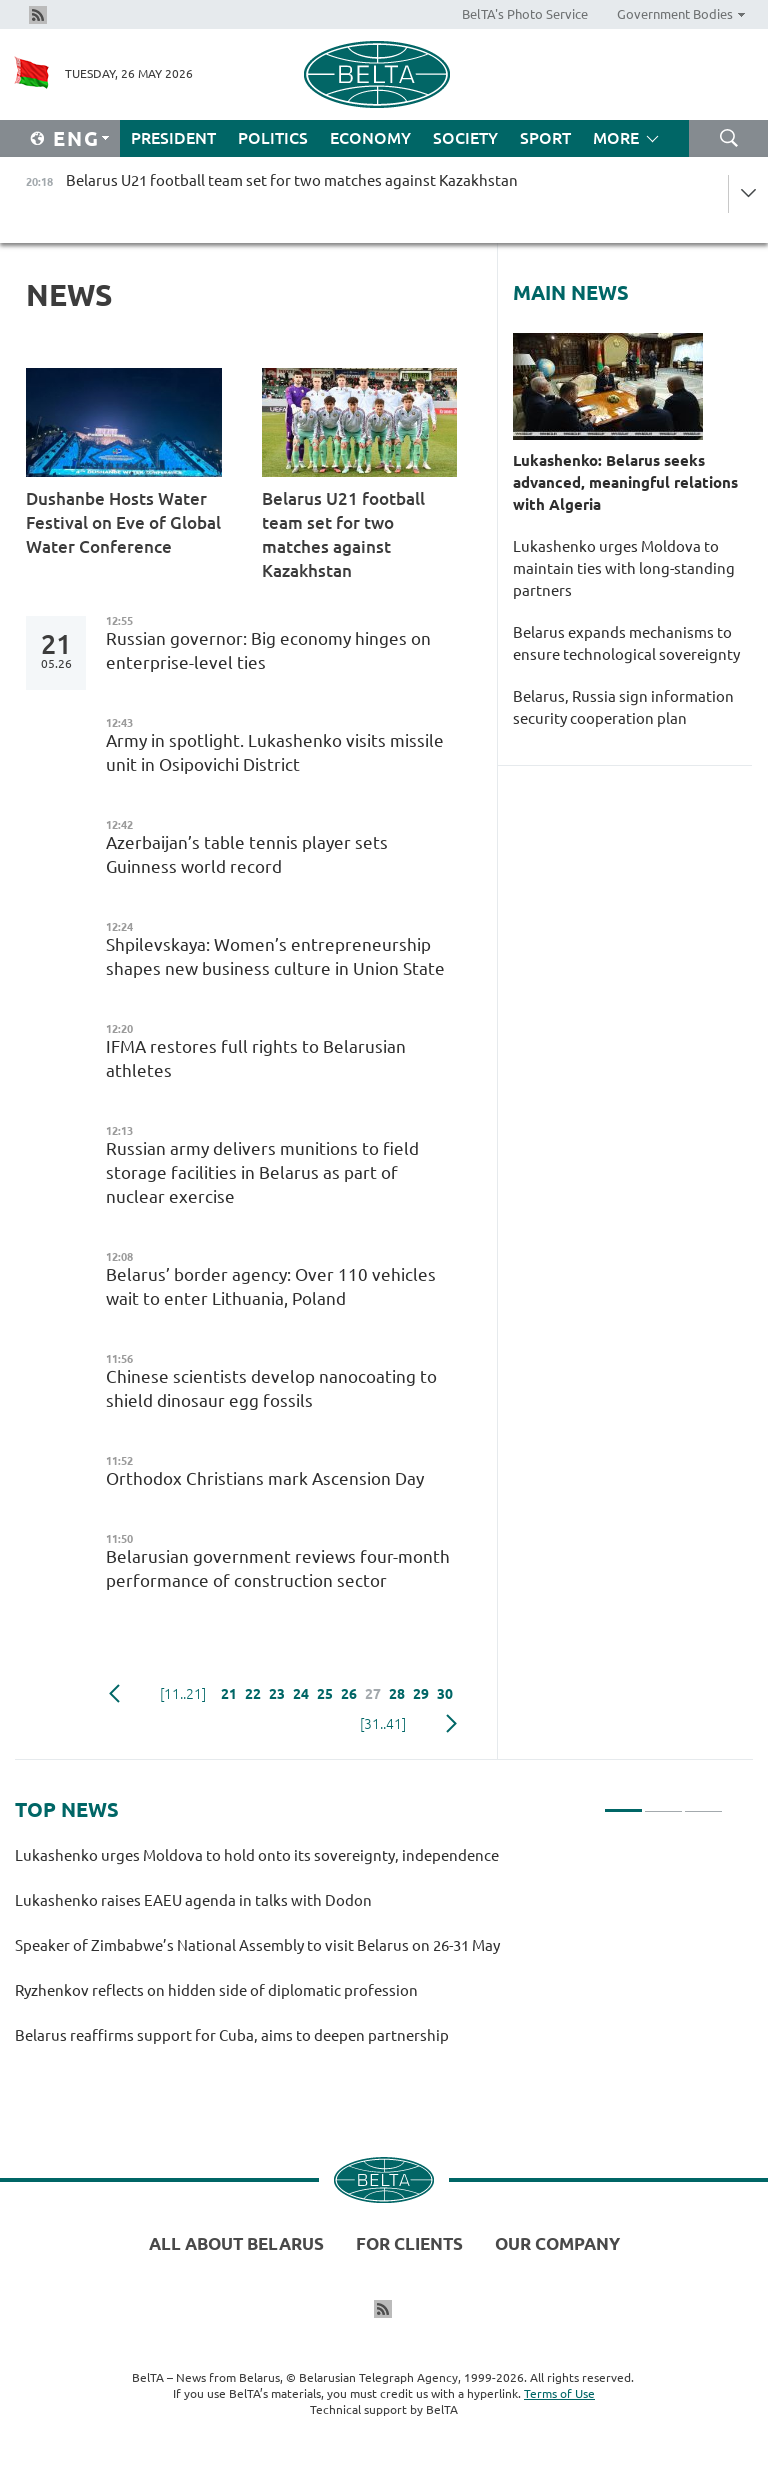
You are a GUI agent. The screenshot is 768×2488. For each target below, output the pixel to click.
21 (229, 1694)
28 (397, 1694)
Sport (545, 138)
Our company (557, 2243)
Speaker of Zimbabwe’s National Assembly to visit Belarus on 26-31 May (257, 1945)
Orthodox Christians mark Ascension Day (265, 1478)
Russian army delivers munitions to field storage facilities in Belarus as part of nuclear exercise (262, 1172)
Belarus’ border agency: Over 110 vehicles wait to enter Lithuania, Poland (271, 1286)
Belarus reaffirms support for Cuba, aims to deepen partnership (232, 2035)
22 (253, 1694)
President (173, 138)
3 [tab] (703, 1802)
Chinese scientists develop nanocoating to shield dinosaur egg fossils (271, 1388)
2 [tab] (663, 1802)
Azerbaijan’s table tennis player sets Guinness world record (247, 854)
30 (445, 1694)
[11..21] (183, 1694)
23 (277, 1694)
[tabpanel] (369, 1954)
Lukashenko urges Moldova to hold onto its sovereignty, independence (257, 1855)
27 (373, 1694)
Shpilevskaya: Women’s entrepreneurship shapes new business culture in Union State (275, 956)
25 (325, 1694)
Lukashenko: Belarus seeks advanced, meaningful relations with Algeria (625, 482)
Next (451, 1724)
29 (421, 1694)
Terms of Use (559, 2393)
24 (301, 1694)
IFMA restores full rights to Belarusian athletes (256, 1058)
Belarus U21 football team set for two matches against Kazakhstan (343, 534)
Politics (273, 138)
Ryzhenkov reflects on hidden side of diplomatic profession (219, 1990)
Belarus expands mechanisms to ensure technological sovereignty (626, 643)
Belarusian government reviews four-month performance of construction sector (278, 1568)
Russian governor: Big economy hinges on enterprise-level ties (268, 650)
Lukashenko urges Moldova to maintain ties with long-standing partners (624, 568)
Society (465, 138)
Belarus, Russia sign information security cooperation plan (623, 707)
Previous (114, 1694)
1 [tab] (623, 1802)
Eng (76, 138)
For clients (409, 2243)
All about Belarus (236, 2243)
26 (349, 1694)
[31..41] (383, 1724)
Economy (370, 138)
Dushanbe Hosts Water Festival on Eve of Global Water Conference (123, 522)
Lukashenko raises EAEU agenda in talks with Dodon (193, 1900)
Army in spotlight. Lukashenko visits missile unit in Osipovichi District (275, 752)
